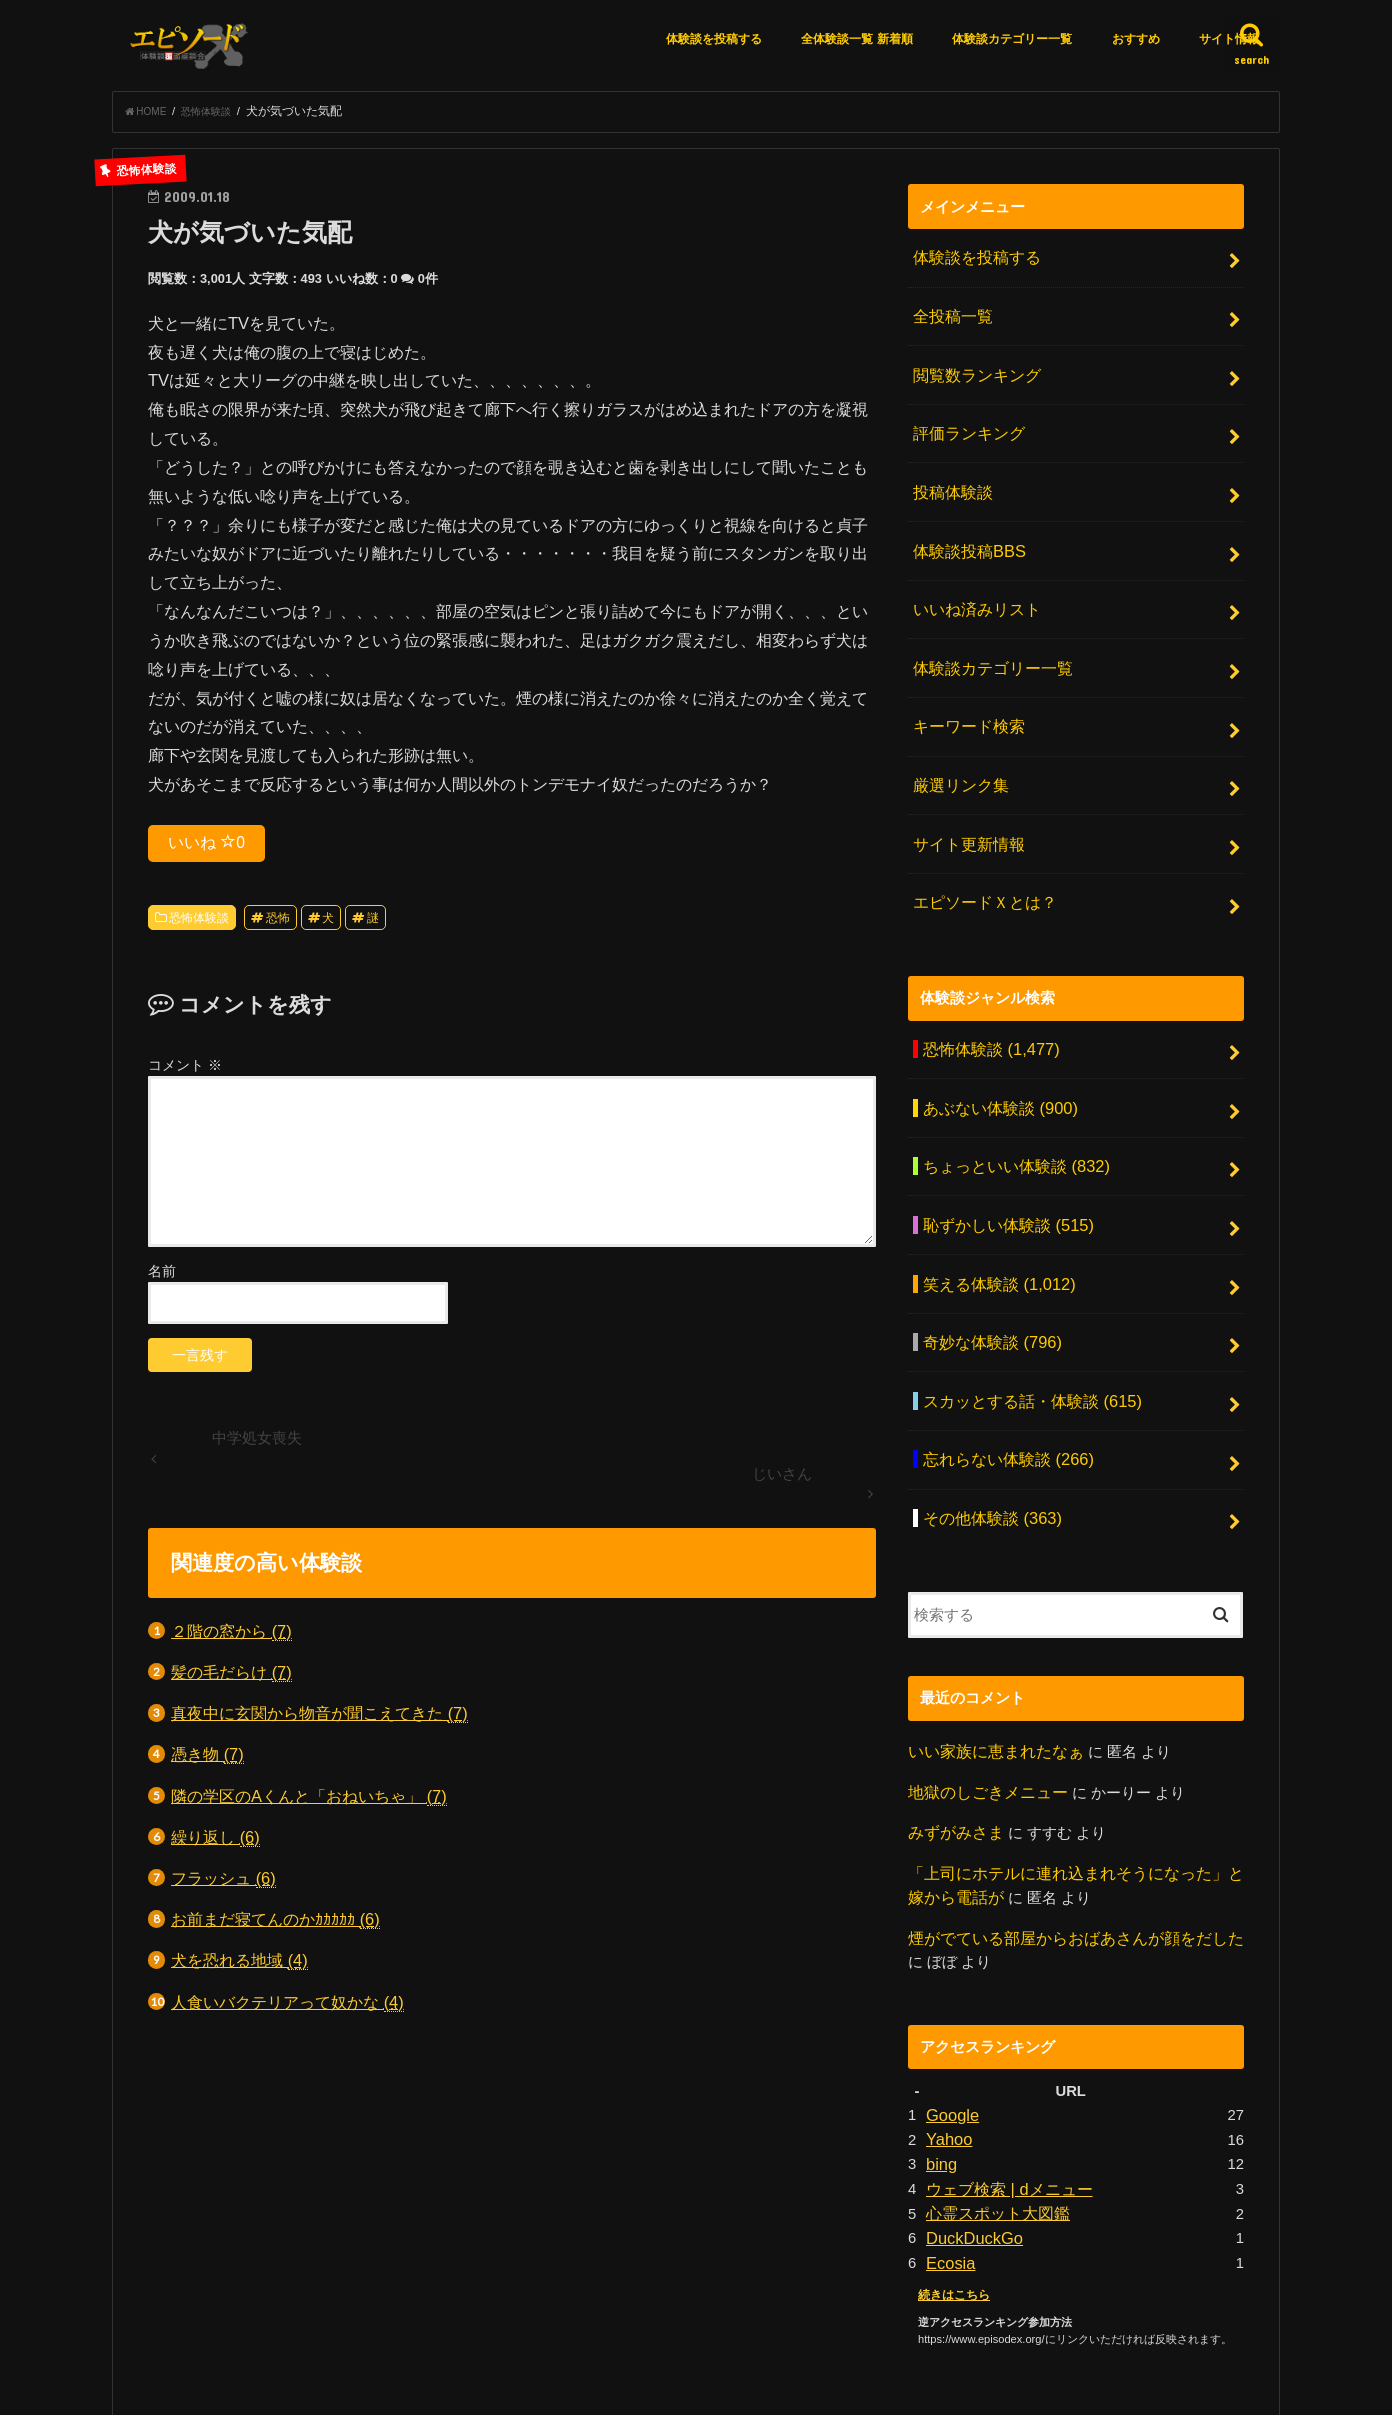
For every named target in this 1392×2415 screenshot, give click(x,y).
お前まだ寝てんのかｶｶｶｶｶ (275, 1925)
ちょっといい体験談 (1009, 1089)
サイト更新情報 (964, 790)
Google (950, 1984)
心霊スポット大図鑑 (993, 2073)
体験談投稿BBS (964, 525)
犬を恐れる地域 (239, 1966)
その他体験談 (986, 1406)
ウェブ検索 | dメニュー (1003, 2051)
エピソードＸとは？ (979, 842)
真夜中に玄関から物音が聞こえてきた (319, 1719)
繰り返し (215, 1843)
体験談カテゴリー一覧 (1012, 39)
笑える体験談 (992, 1195)
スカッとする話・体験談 (1024, 1301)
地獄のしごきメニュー (983, 1673)
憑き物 (207, 1760)
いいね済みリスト (972, 578)
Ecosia (948, 2117)
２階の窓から (231, 1637)
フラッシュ (223, 1884)
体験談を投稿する (714, 39)
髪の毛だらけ (231, 1678)
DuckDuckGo (969, 2095)
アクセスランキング (607, 2325)
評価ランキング (964, 419)
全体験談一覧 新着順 (856, 39)
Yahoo (947, 2006)
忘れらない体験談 (1001, 1354)
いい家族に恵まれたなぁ (990, 1635)
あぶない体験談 (994, 1036)
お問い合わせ (890, 2325)
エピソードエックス (1062, 2383)
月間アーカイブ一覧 (758, 2325)
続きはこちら (951, 2147)
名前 (162, 1277)
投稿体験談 (949, 472)
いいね (206, 848)
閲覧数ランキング (972, 366)
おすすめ (1136, 39)
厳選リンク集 (957, 737)
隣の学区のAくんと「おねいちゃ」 (309, 1802)
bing (940, 2028)
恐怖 (278, 924)
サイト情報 (1229, 39)
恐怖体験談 (199, 924)
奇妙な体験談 (986, 1248)
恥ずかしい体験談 (1001, 1142)
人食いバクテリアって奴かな (287, 2008)
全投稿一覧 (949, 314)
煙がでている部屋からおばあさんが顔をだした (1065, 1810)
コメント (185, 1071)
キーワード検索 (964, 684)
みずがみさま (953, 1712)
